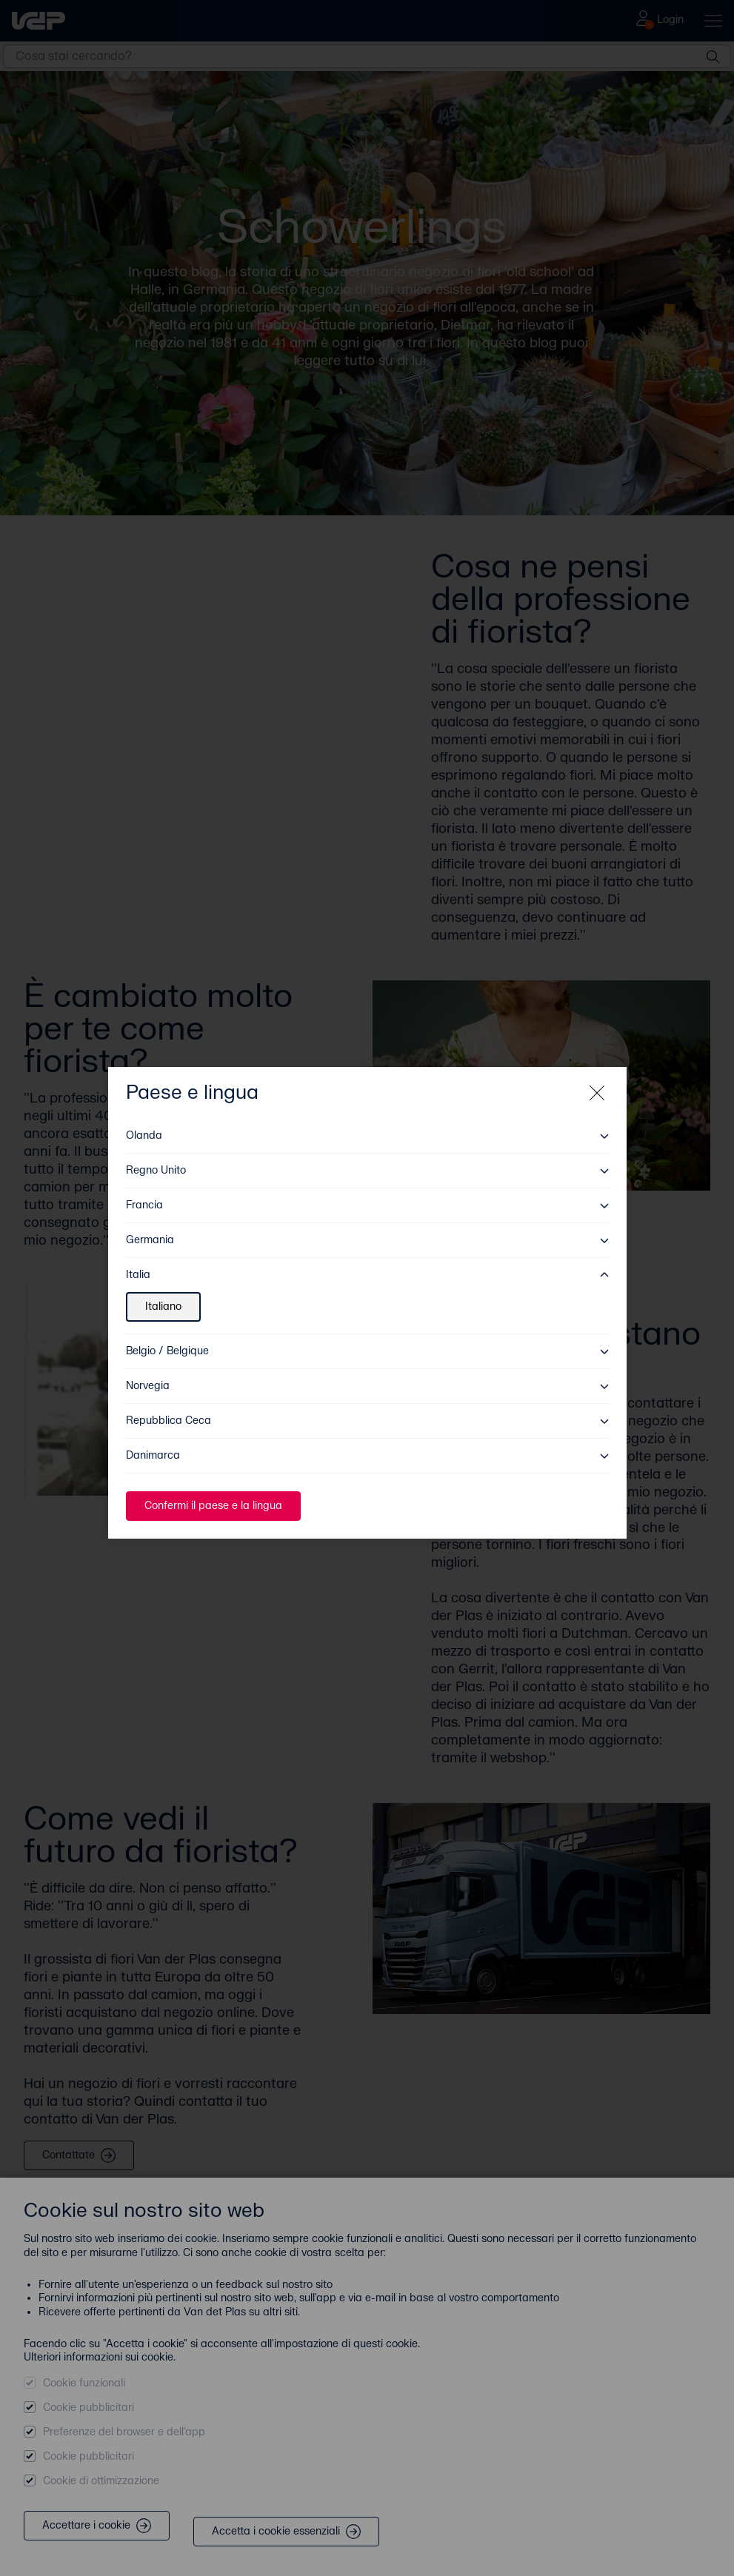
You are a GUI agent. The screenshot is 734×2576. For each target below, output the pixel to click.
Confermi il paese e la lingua (213, 1491)
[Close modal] (597, 1078)
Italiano (163, 1291)
